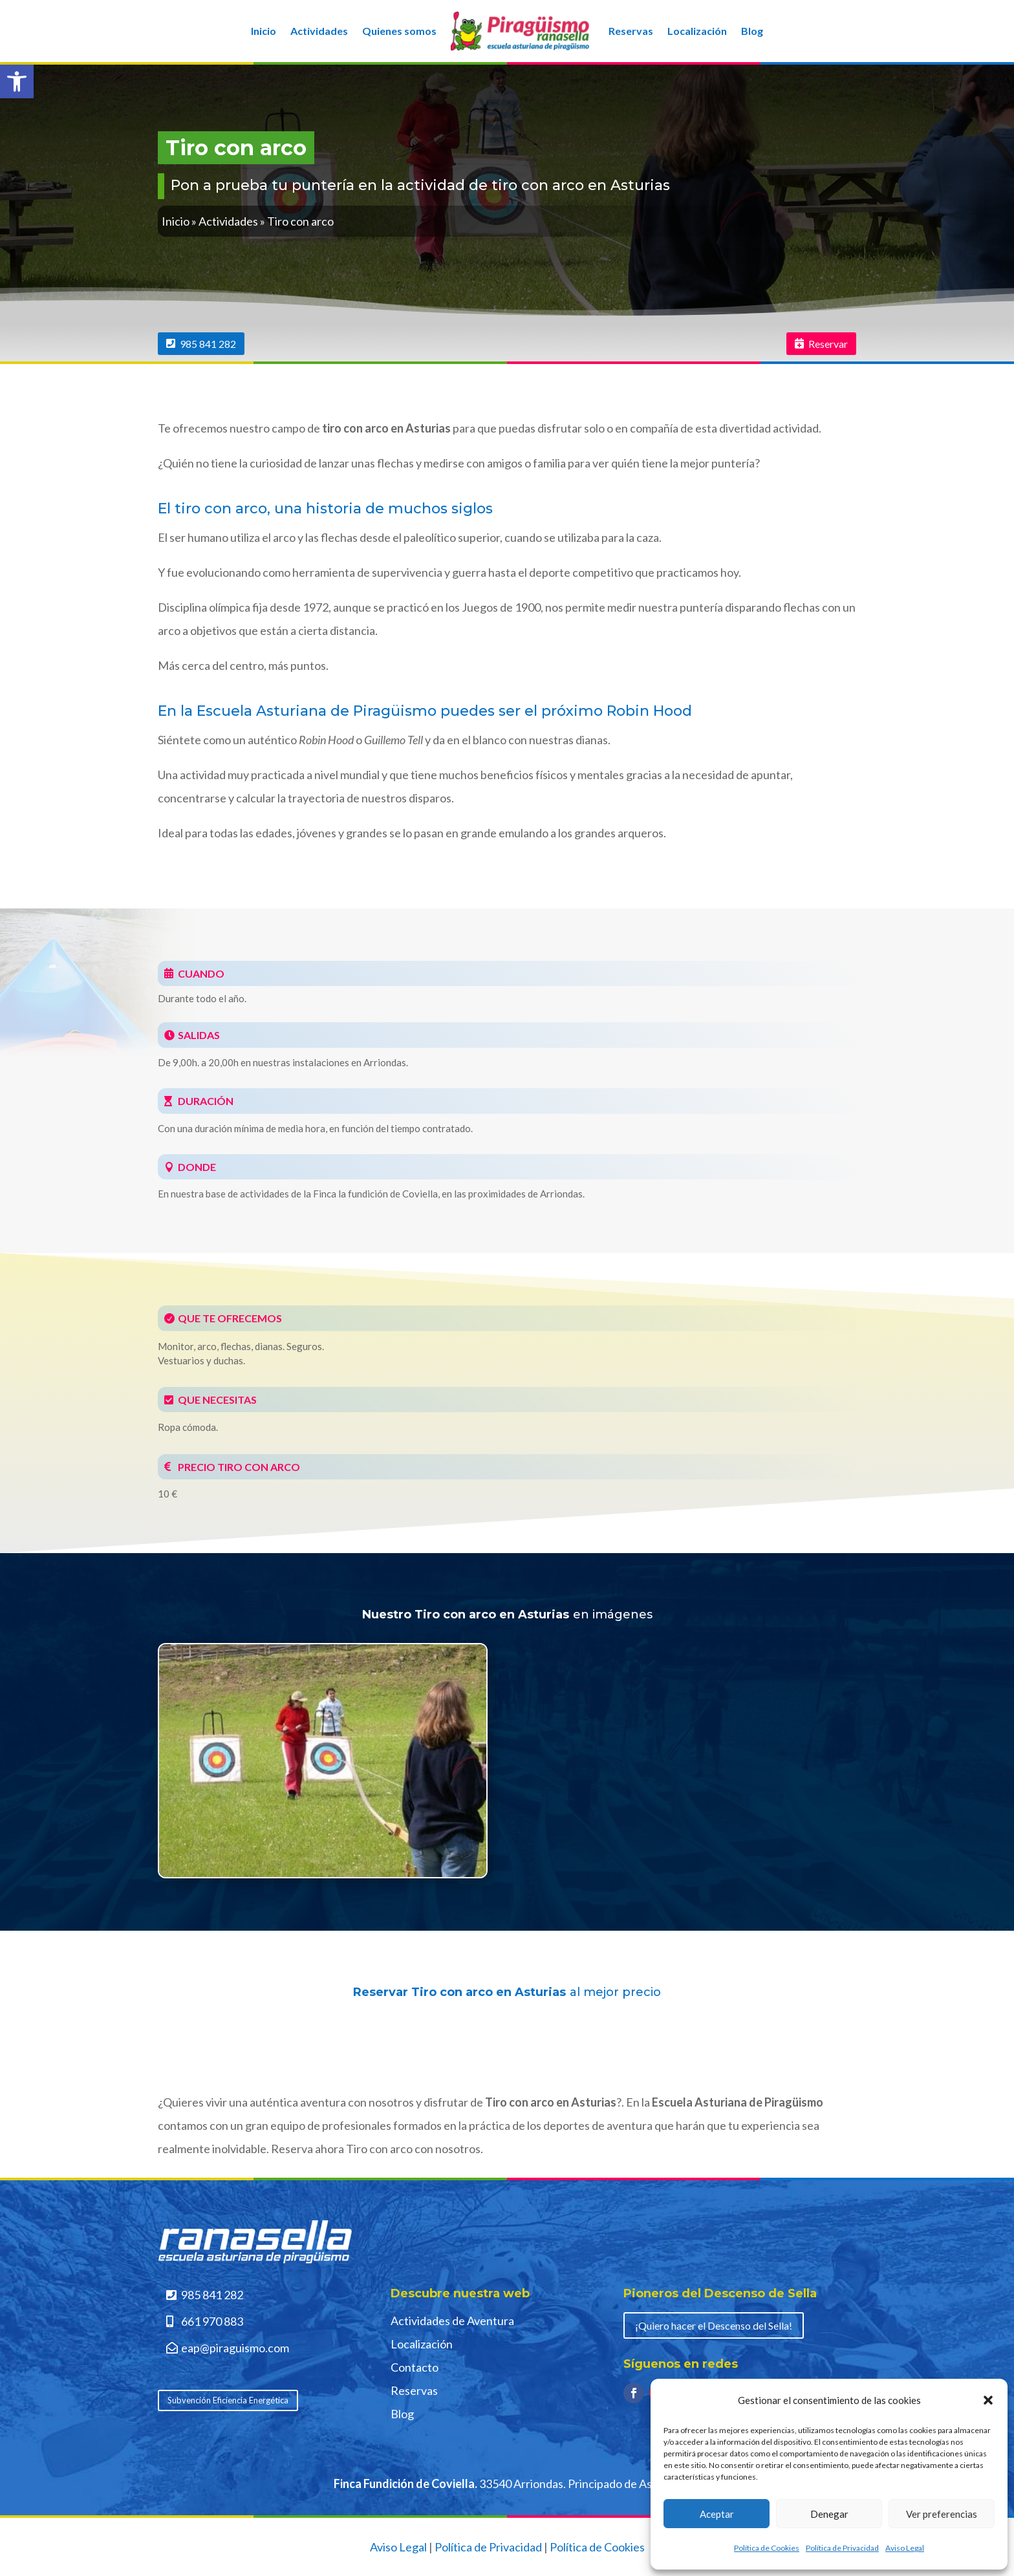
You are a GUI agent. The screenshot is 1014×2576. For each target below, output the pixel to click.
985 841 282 (208, 344)
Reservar (828, 344)
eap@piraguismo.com (235, 2348)
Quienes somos (399, 31)
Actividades (319, 31)
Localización (697, 31)
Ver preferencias (941, 2514)
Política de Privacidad (842, 2548)
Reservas (631, 31)
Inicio (263, 31)
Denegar (829, 2514)
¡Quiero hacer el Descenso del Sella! (713, 2325)
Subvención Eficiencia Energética (227, 2400)
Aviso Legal (904, 2548)
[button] (17, 81)
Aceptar (717, 2514)
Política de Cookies (766, 2548)
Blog (752, 31)
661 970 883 (212, 2321)
